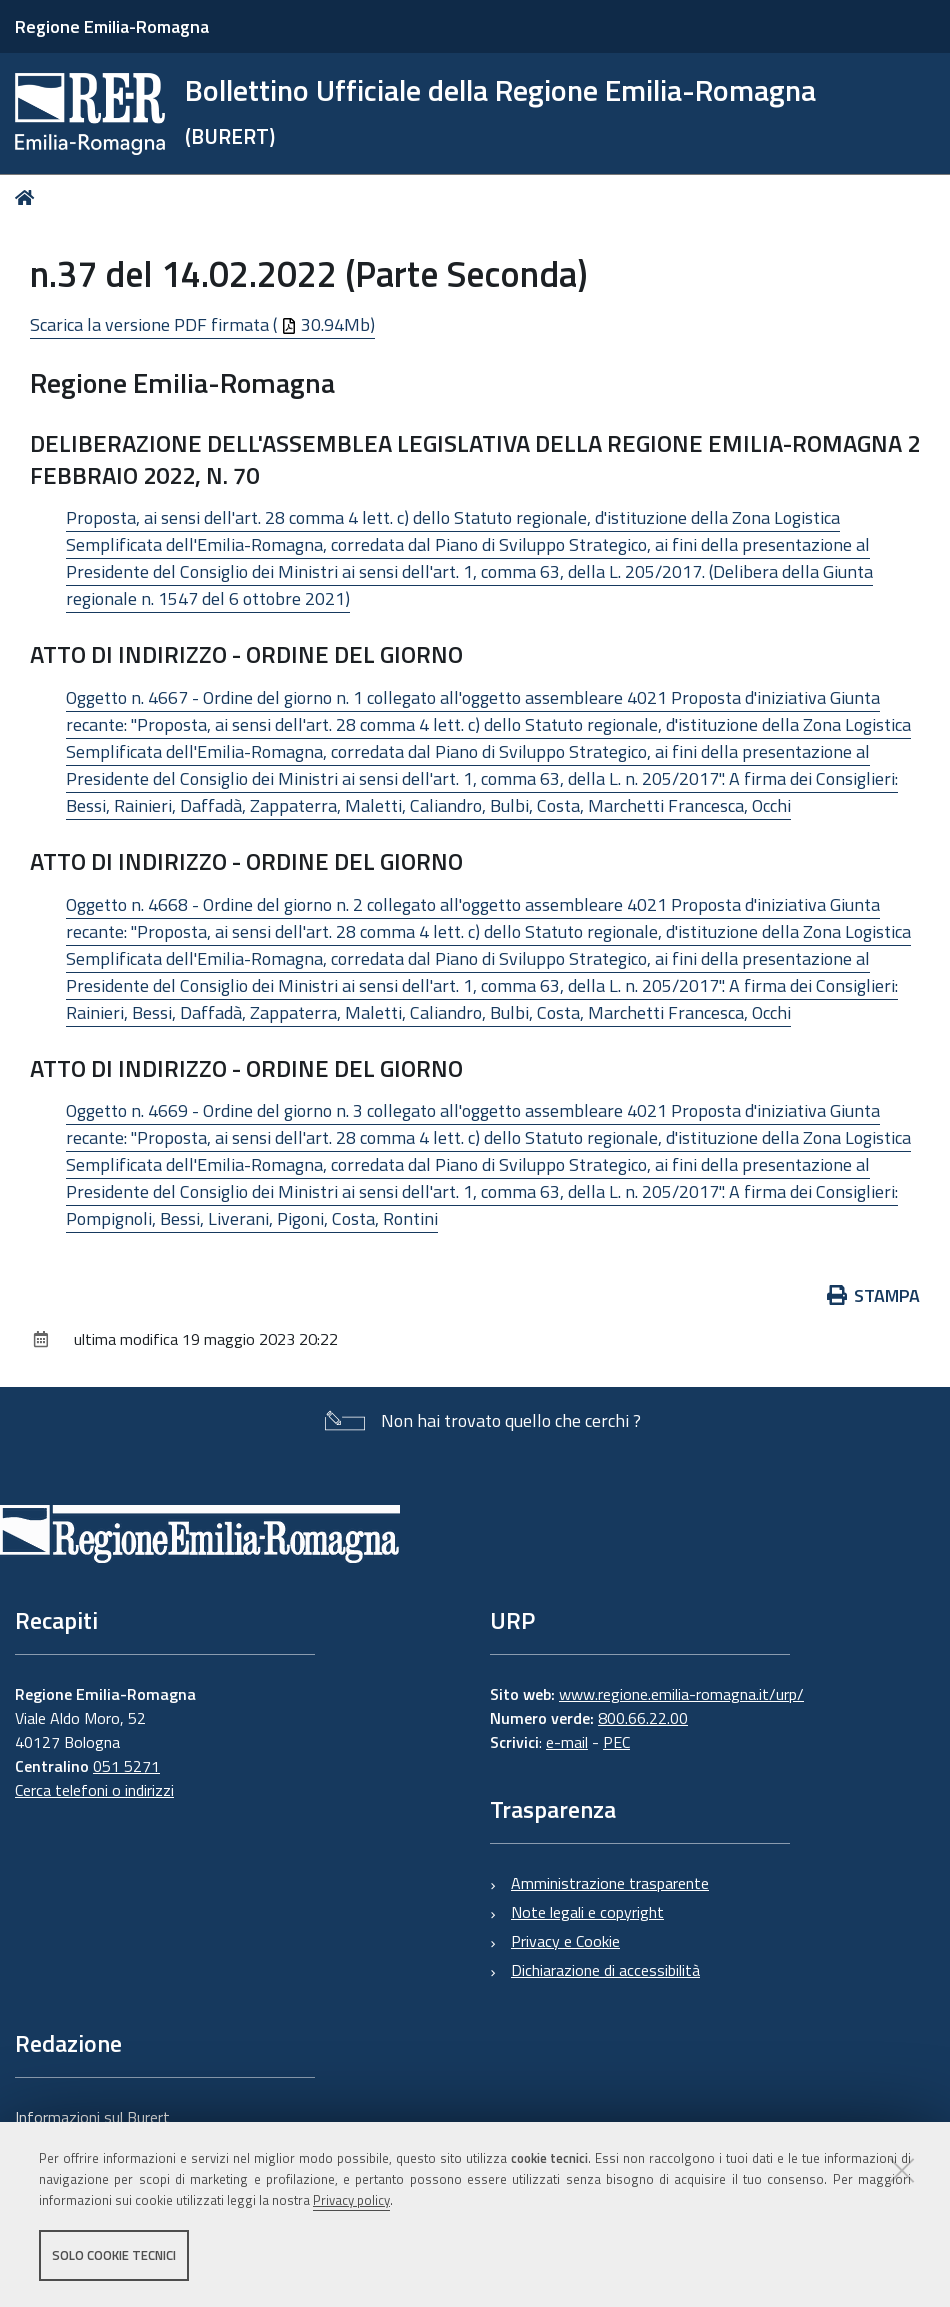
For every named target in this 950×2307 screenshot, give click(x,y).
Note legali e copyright (587, 1912)
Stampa (874, 1295)
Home (28, 197)
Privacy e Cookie (565, 1941)
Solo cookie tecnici (114, 2255)
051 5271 (126, 1766)
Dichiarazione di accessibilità (605, 1970)
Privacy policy (351, 2200)
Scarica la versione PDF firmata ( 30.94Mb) (202, 324)
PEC (616, 1742)
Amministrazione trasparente (610, 1883)
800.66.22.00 (643, 1718)
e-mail (567, 1742)
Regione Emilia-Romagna (112, 26)
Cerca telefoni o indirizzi (94, 1790)
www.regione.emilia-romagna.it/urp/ (681, 1694)
